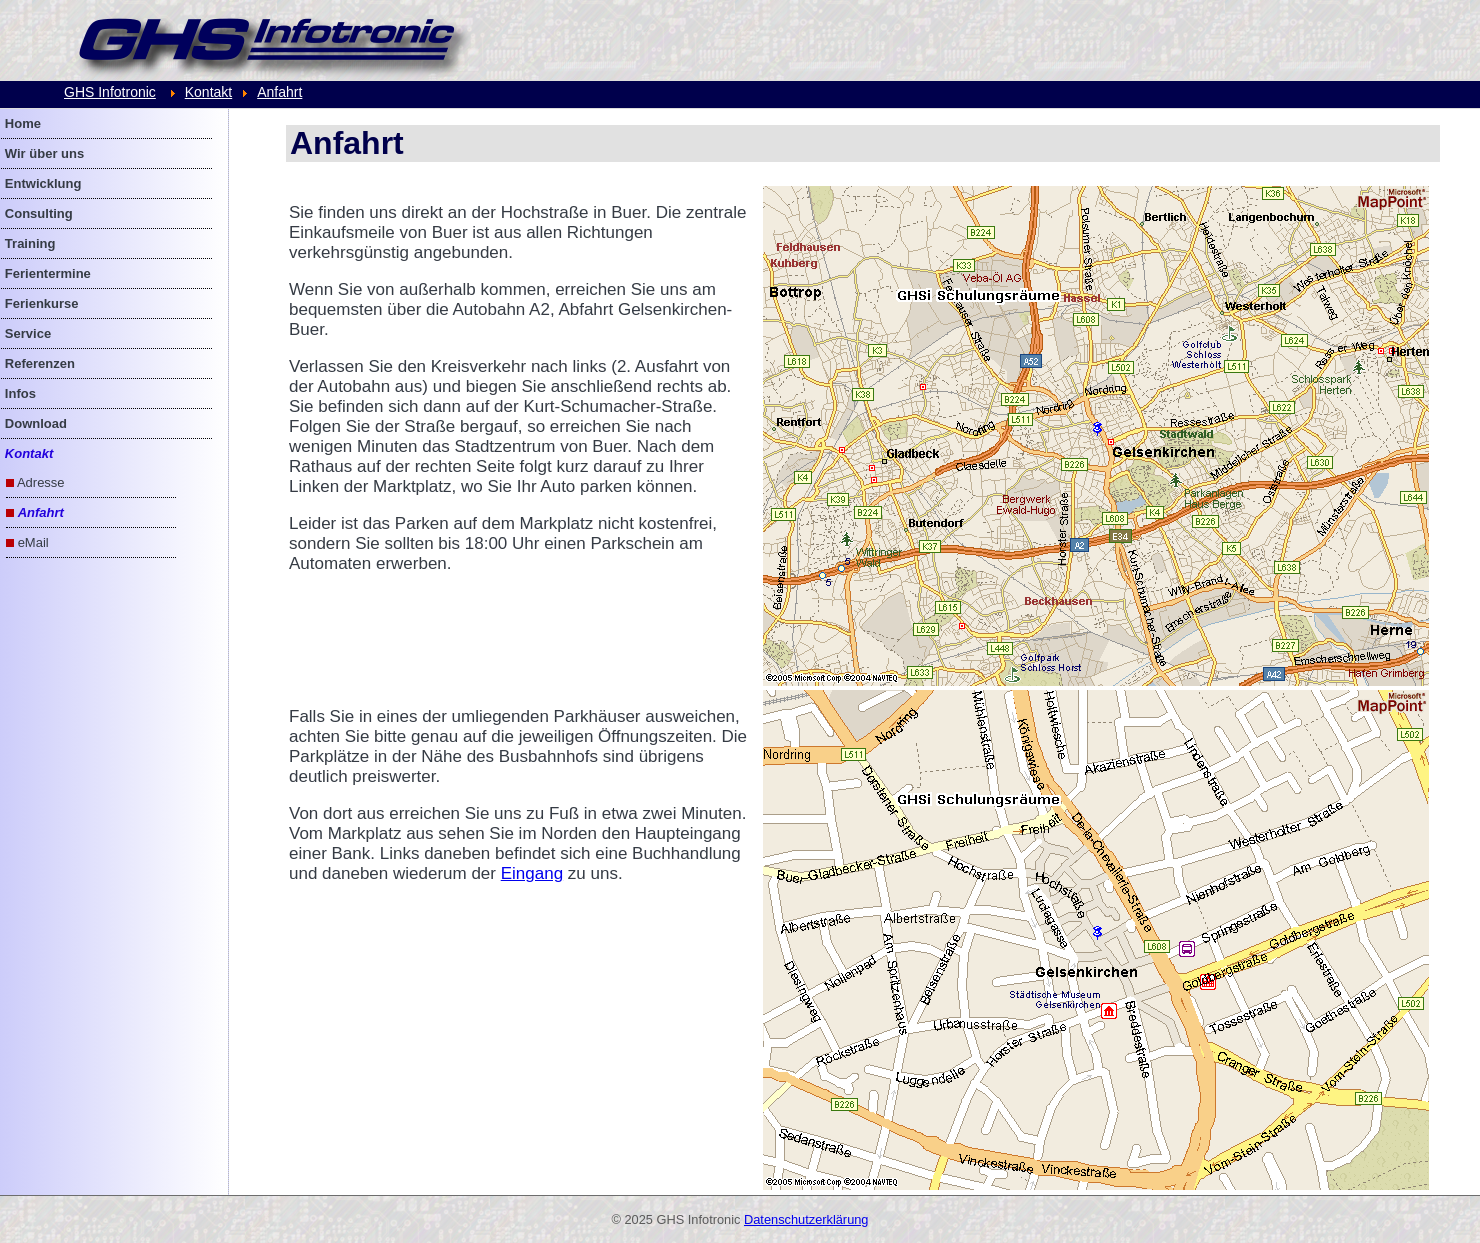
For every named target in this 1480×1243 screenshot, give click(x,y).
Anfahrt (279, 92)
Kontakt (208, 92)
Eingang (532, 873)
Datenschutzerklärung (806, 1219)
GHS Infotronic (110, 92)
